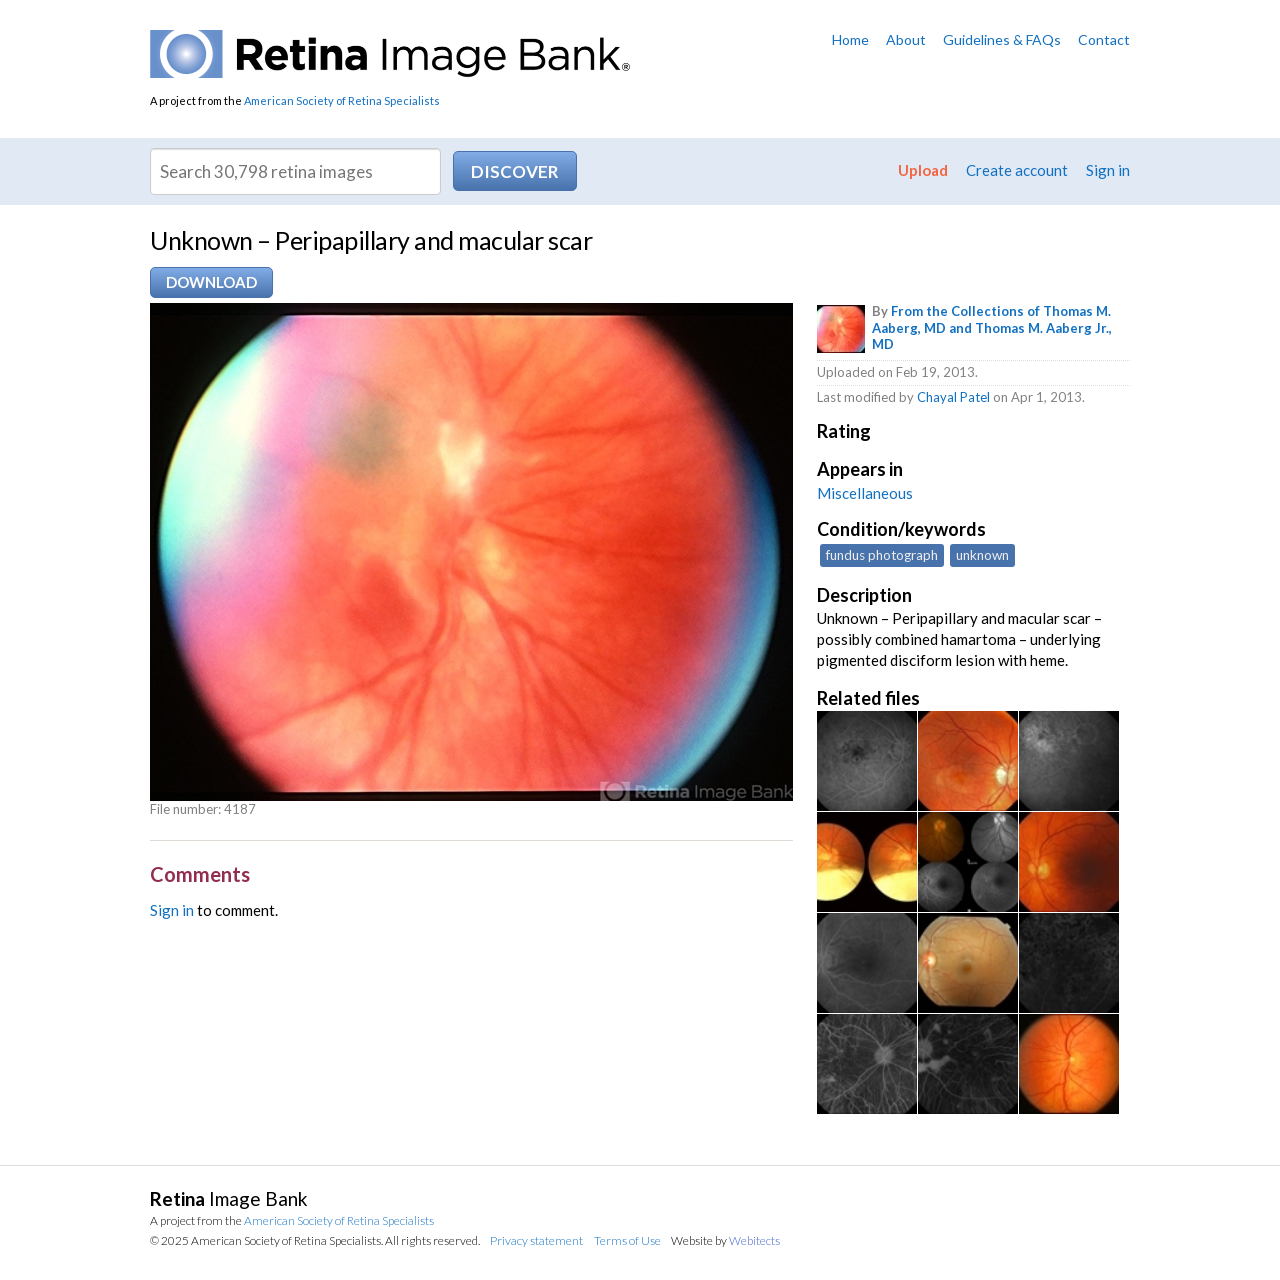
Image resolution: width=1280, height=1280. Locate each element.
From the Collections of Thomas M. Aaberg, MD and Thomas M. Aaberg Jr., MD (992, 328)
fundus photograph (882, 555)
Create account (1017, 170)
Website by (725, 1240)
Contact (1104, 39)
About (906, 39)
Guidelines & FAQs (1002, 39)
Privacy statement (536, 1240)
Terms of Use (627, 1240)
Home (850, 39)
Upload (923, 170)
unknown (982, 555)
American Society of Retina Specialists (342, 100)
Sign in (1108, 170)
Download (211, 282)
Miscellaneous (865, 493)
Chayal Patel (953, 397)
